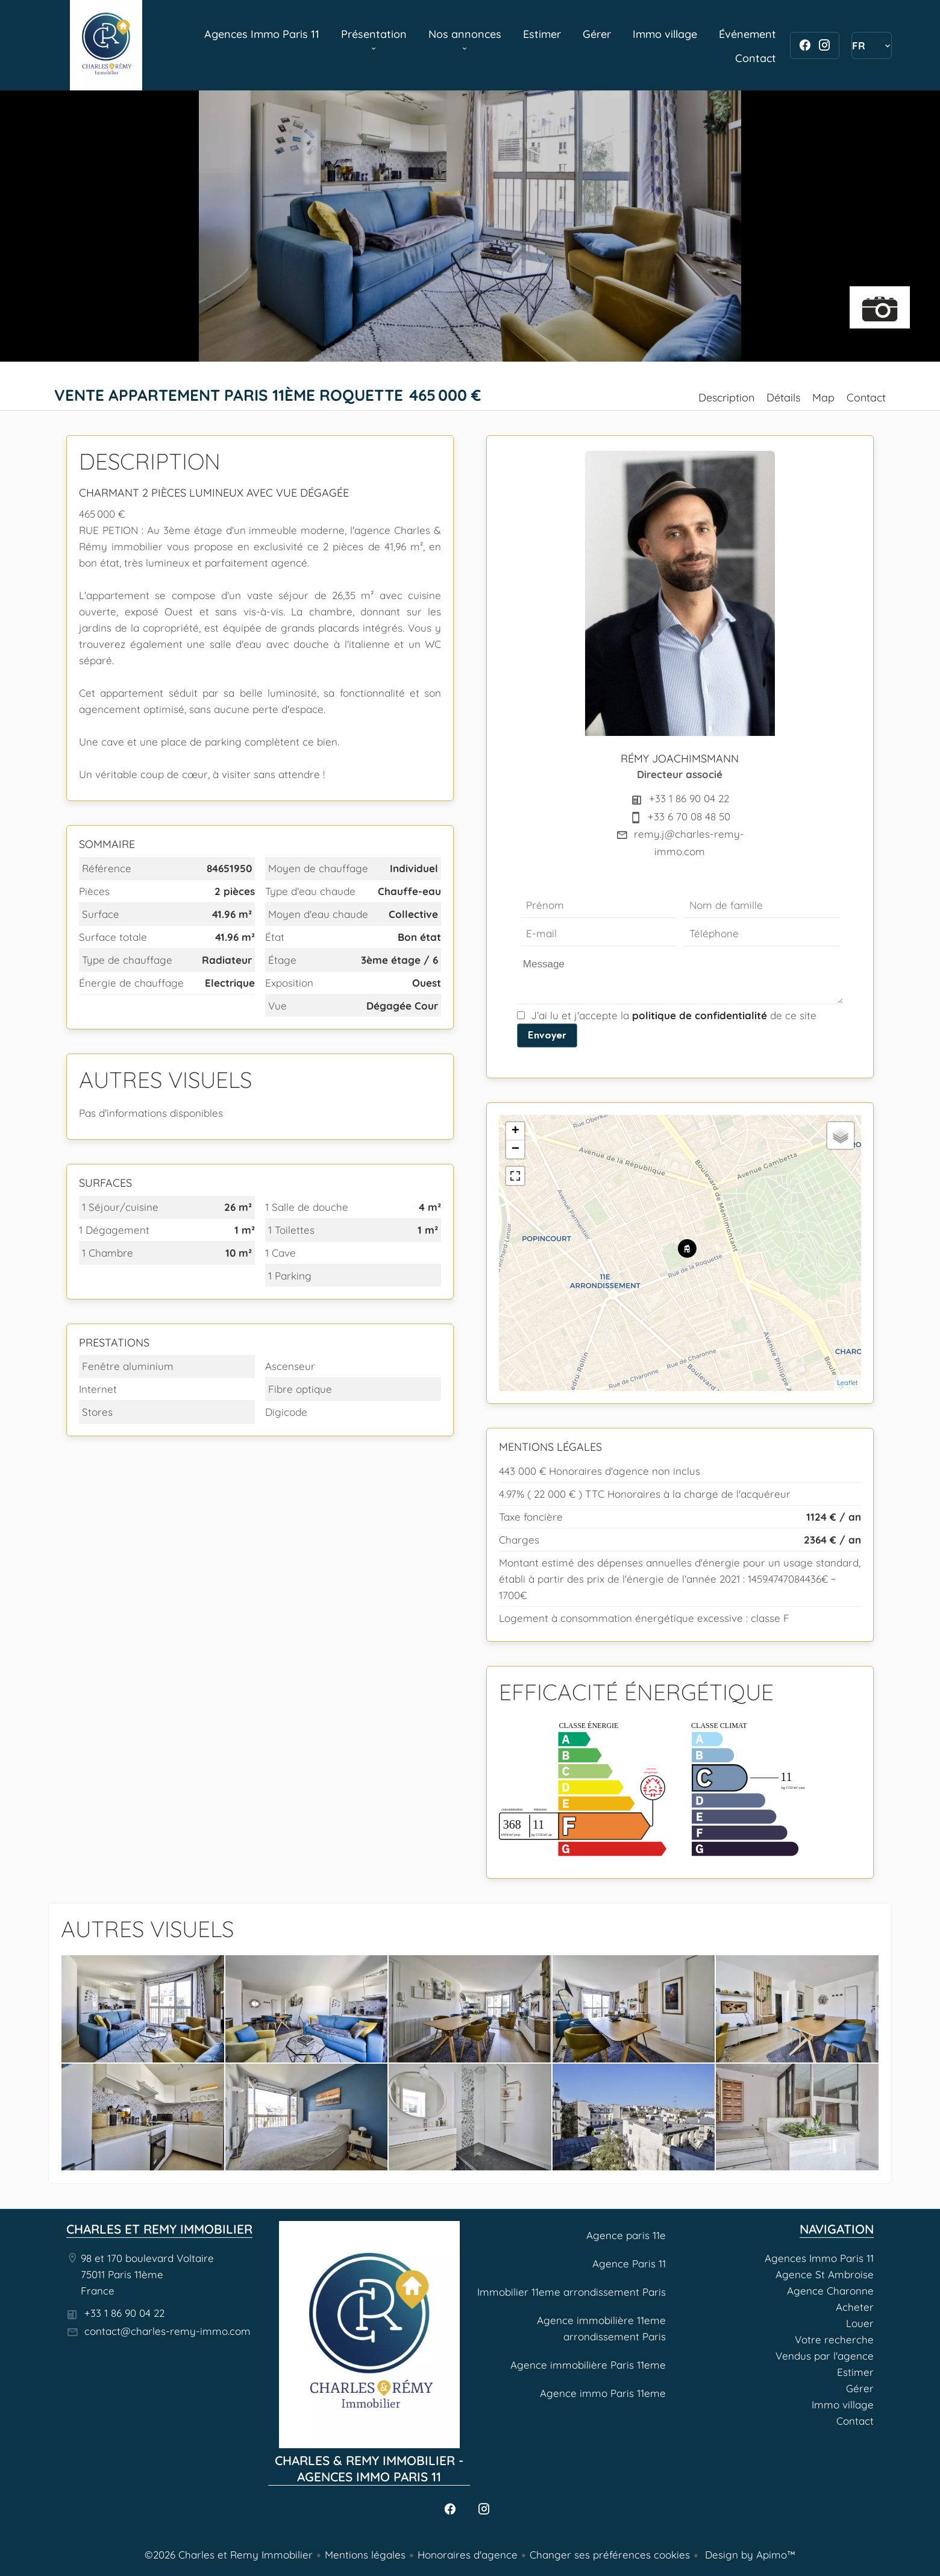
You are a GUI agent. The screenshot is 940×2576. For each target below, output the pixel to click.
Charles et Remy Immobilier (159, 2229)
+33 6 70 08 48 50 (689, 816)
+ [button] (515, 1131)
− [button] (515, 1149)
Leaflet (847, 1382)
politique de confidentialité (699, 1015)
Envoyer (547, 1035)
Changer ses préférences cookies (610, 2554)
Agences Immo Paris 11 (106, 45)
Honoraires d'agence (468, 2554)
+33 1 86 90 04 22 (689, 798)
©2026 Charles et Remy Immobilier (229, 2554)
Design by (748, 2554)
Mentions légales (365, 2554)
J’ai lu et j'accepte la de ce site (673, 1015)
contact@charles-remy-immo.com (167, 2331)
